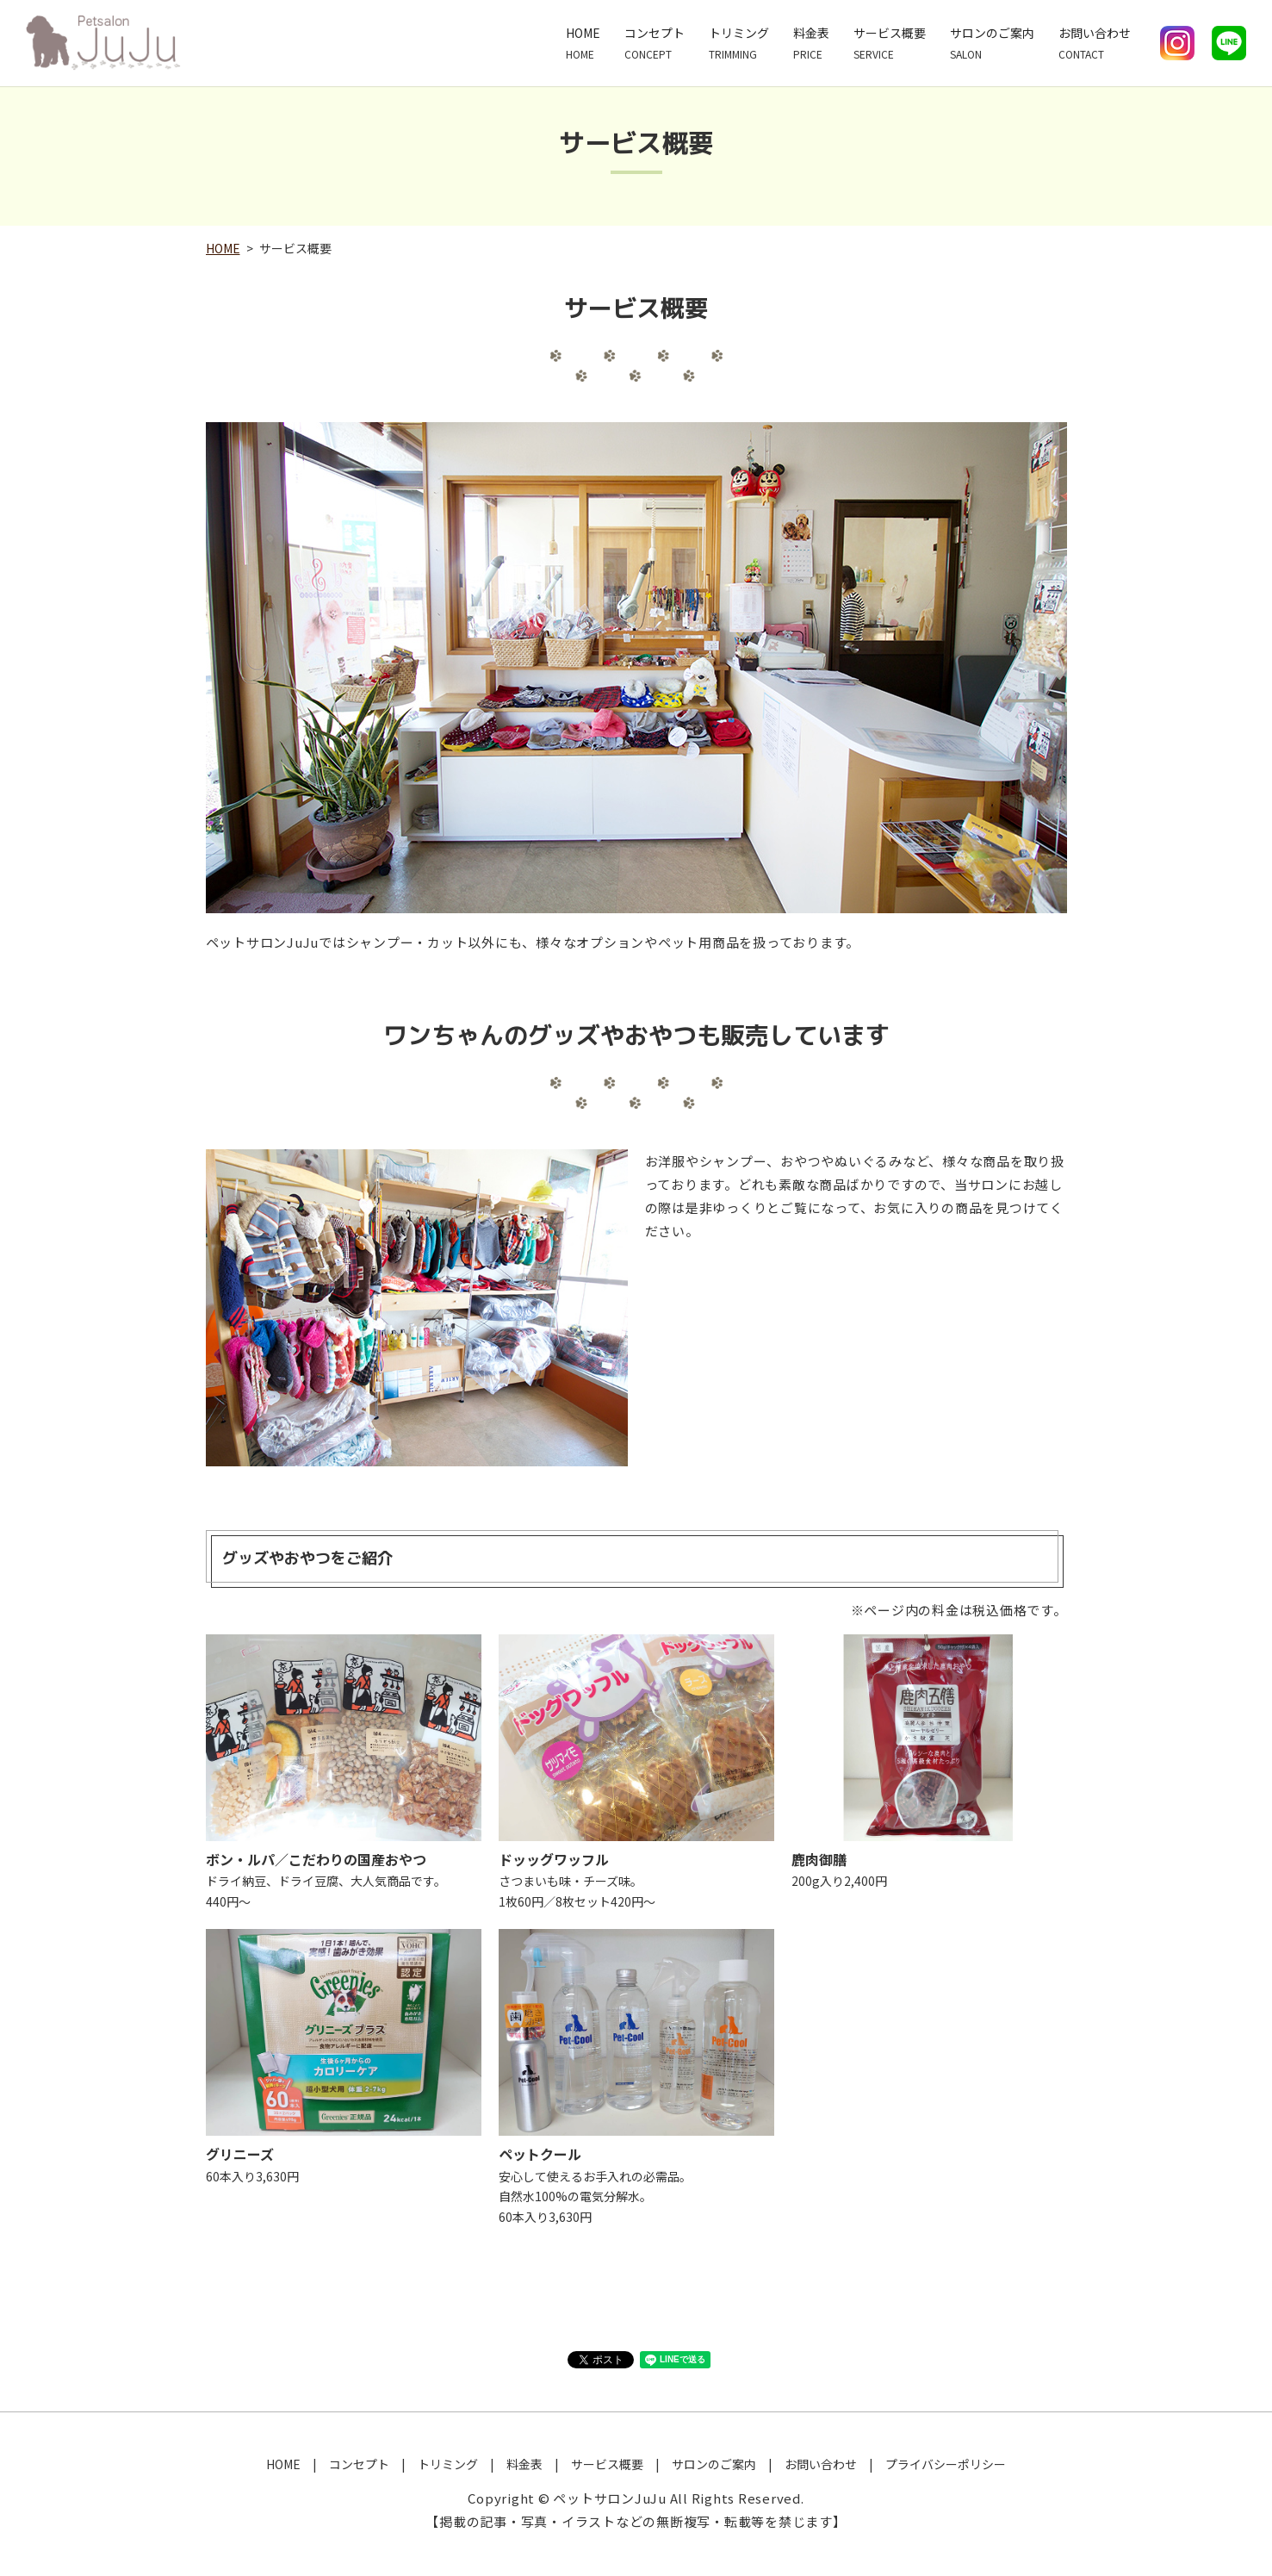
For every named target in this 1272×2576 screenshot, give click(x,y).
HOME (583, 43)
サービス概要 (889, 43)
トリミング (739, 43)
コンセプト (654, 43)
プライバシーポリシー (945, 2464)
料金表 (811, 43)
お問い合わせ (1094, 43)
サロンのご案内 (992, 43)
